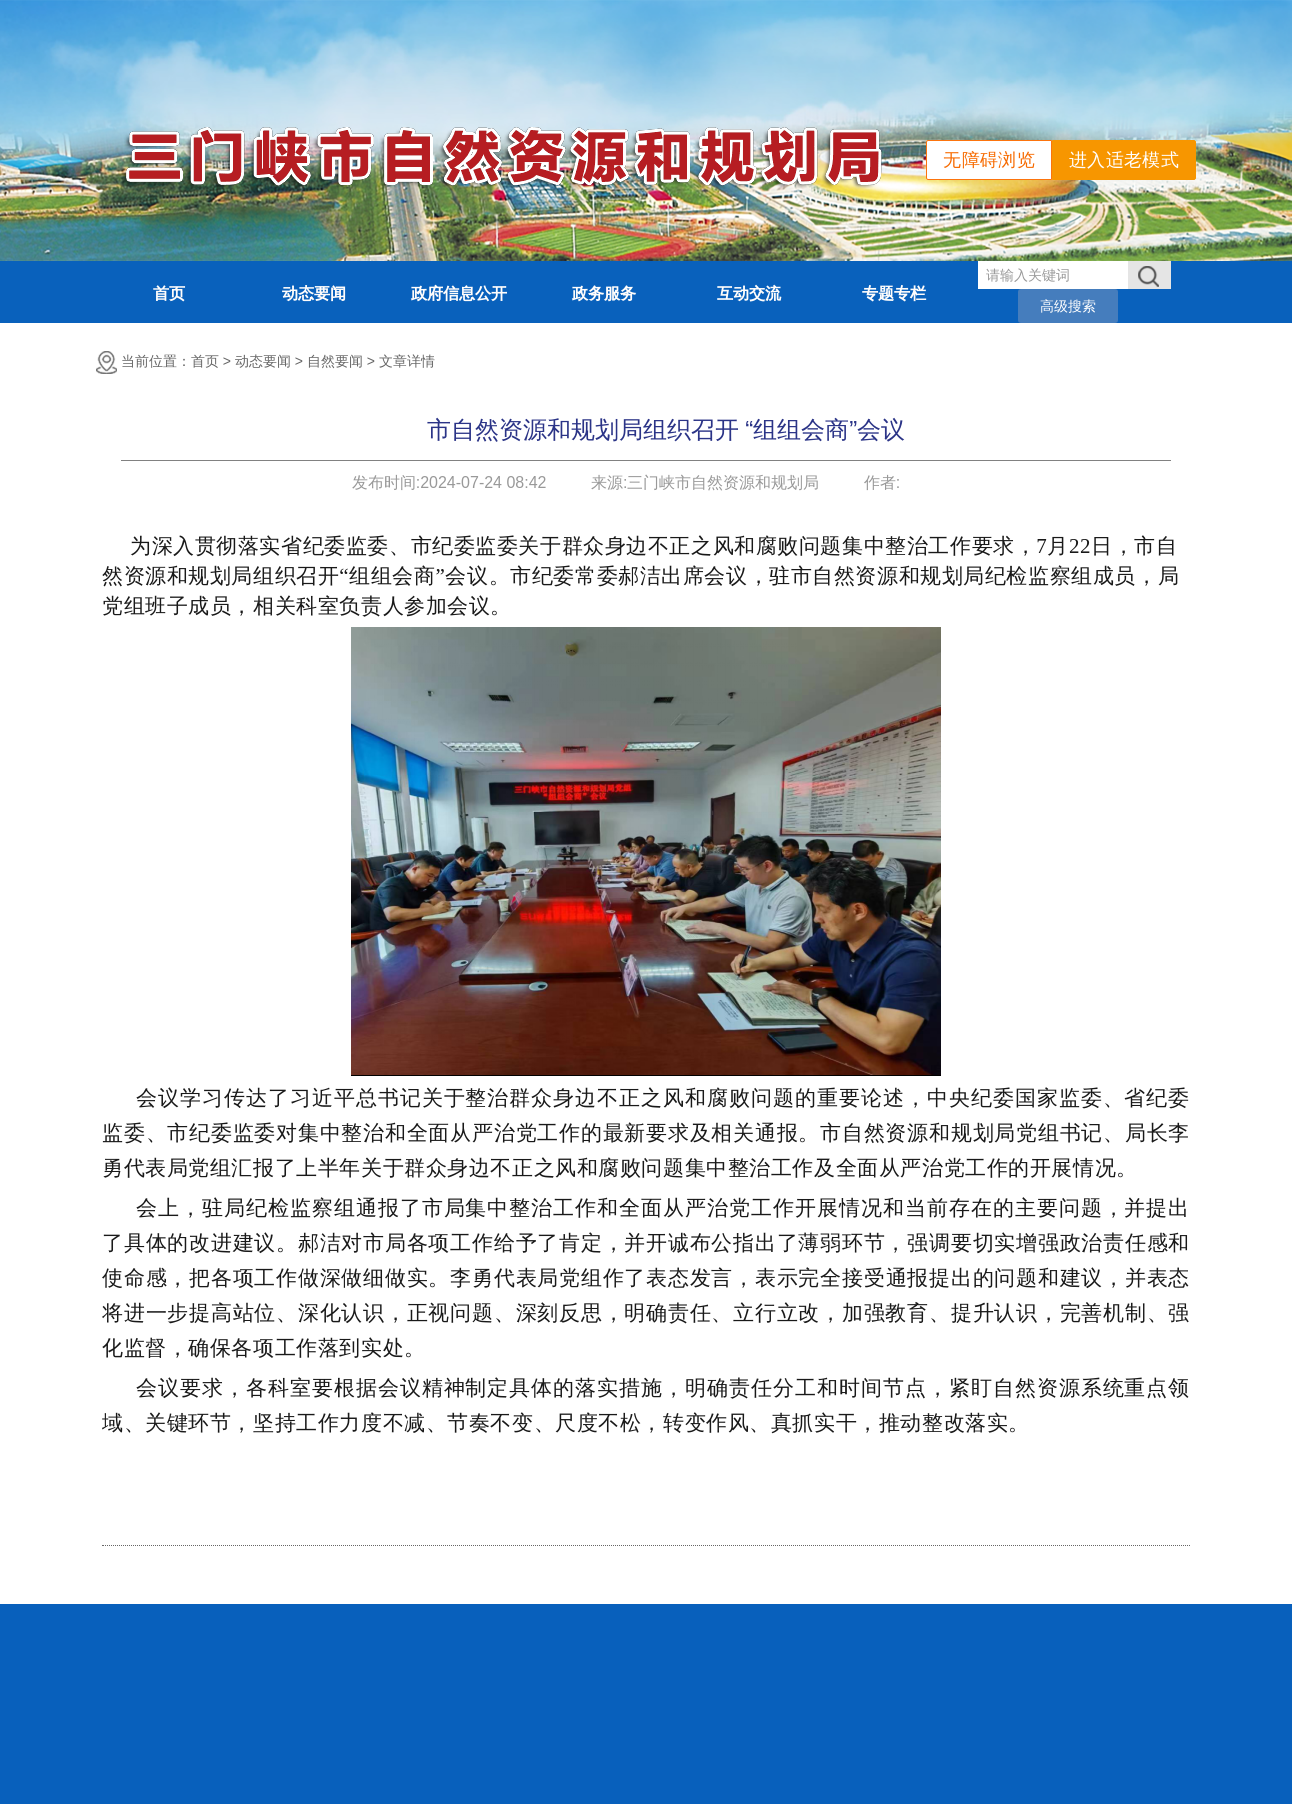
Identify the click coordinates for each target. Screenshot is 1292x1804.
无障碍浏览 (989, 160)
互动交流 (749, 293)
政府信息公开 (459, 293)
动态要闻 (314, 293)
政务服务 (604, 293)
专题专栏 (894, 293)
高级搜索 (1068, 306)
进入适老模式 (1124, 160)
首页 (169, 293)
